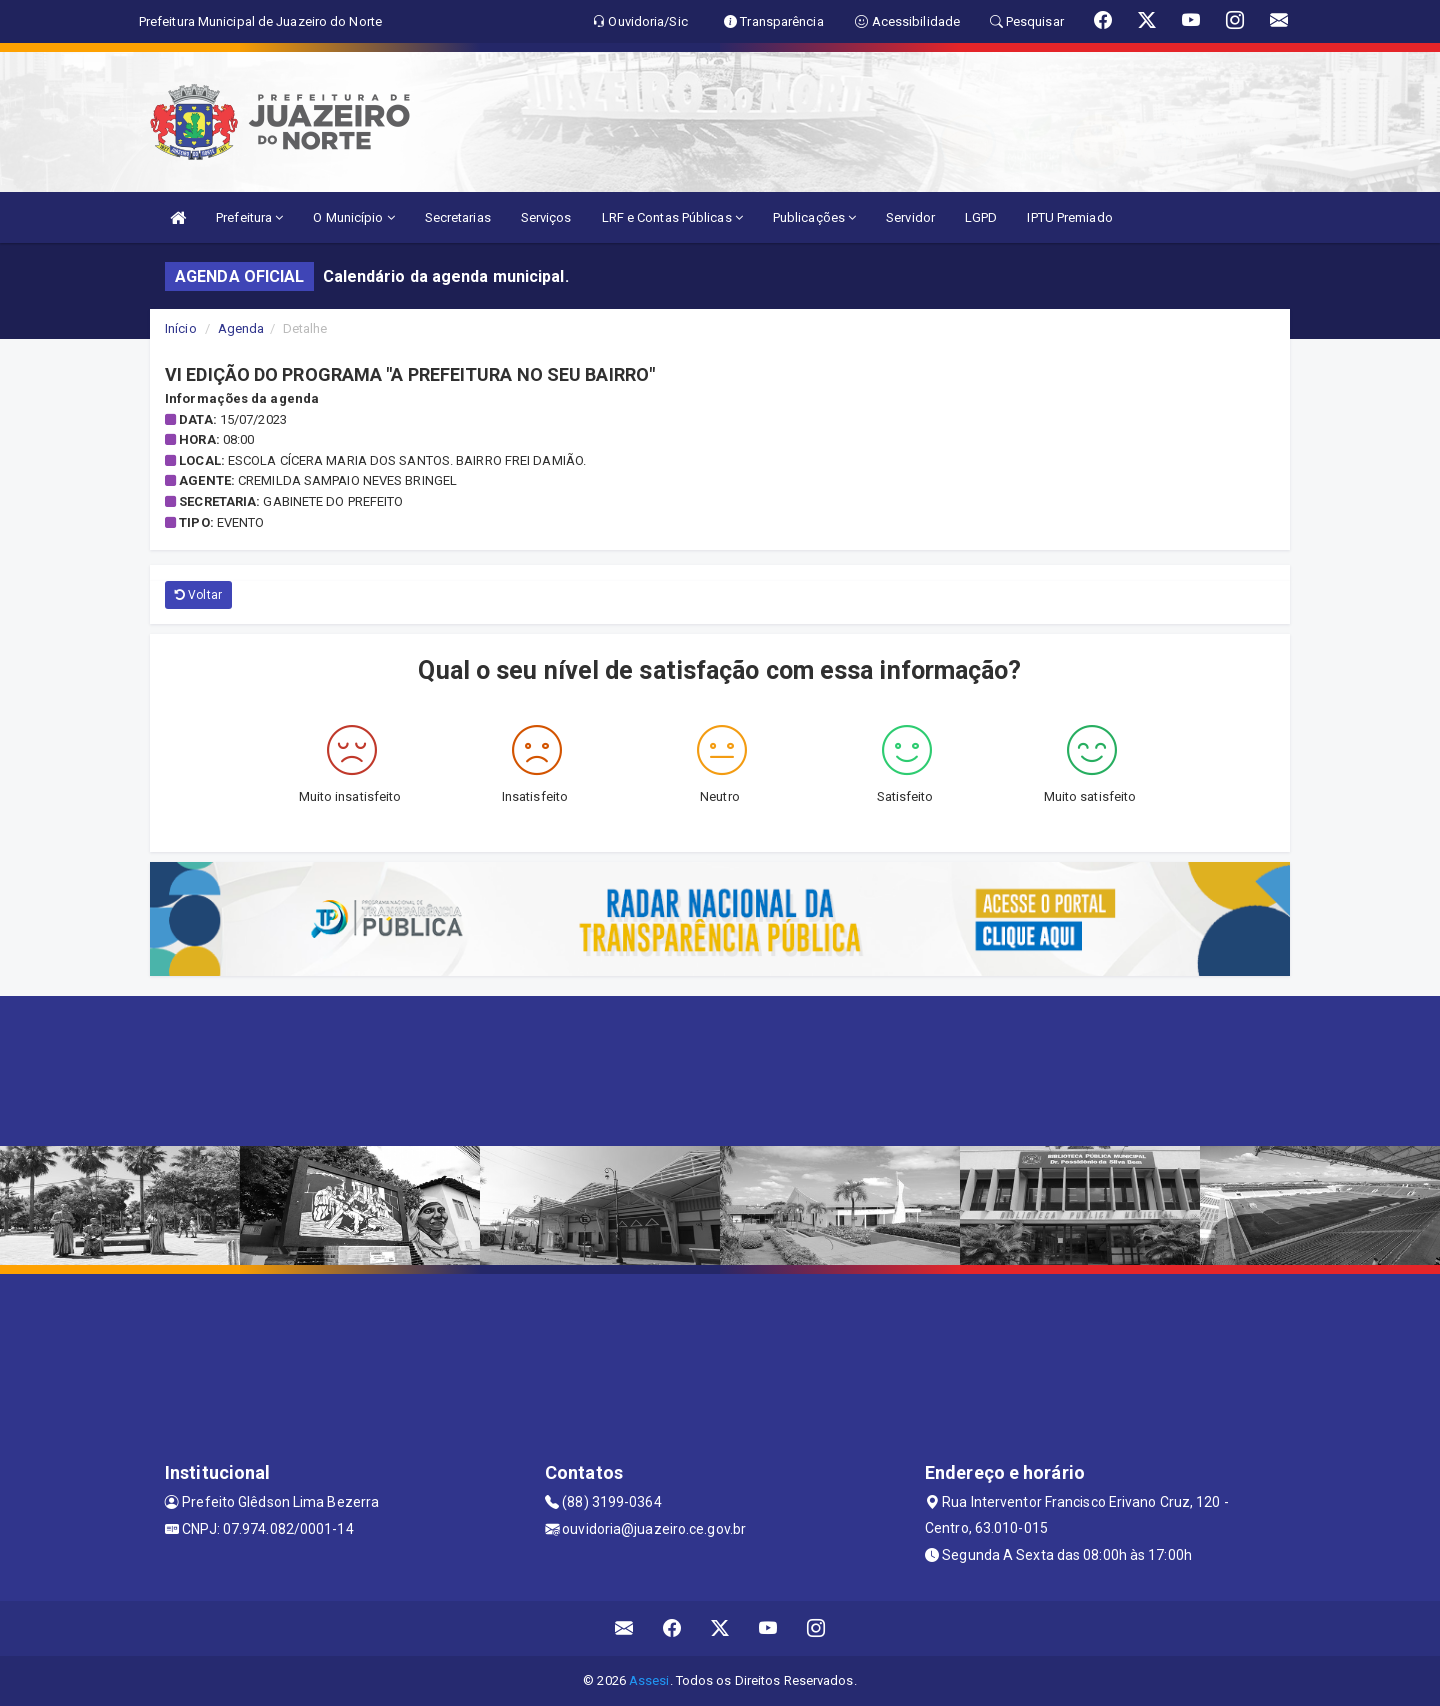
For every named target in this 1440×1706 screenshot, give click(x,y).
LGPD (981, 217)
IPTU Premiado (1069, 217)
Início (181, 328)
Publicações (814, 217)
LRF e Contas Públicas (672, 217)
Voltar (198, 595)
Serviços (546, 217)
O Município (353, 217)
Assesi (649, 1680)
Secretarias (458, 217)
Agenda (241, 328)
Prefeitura (249, 217)
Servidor (910, 217)
